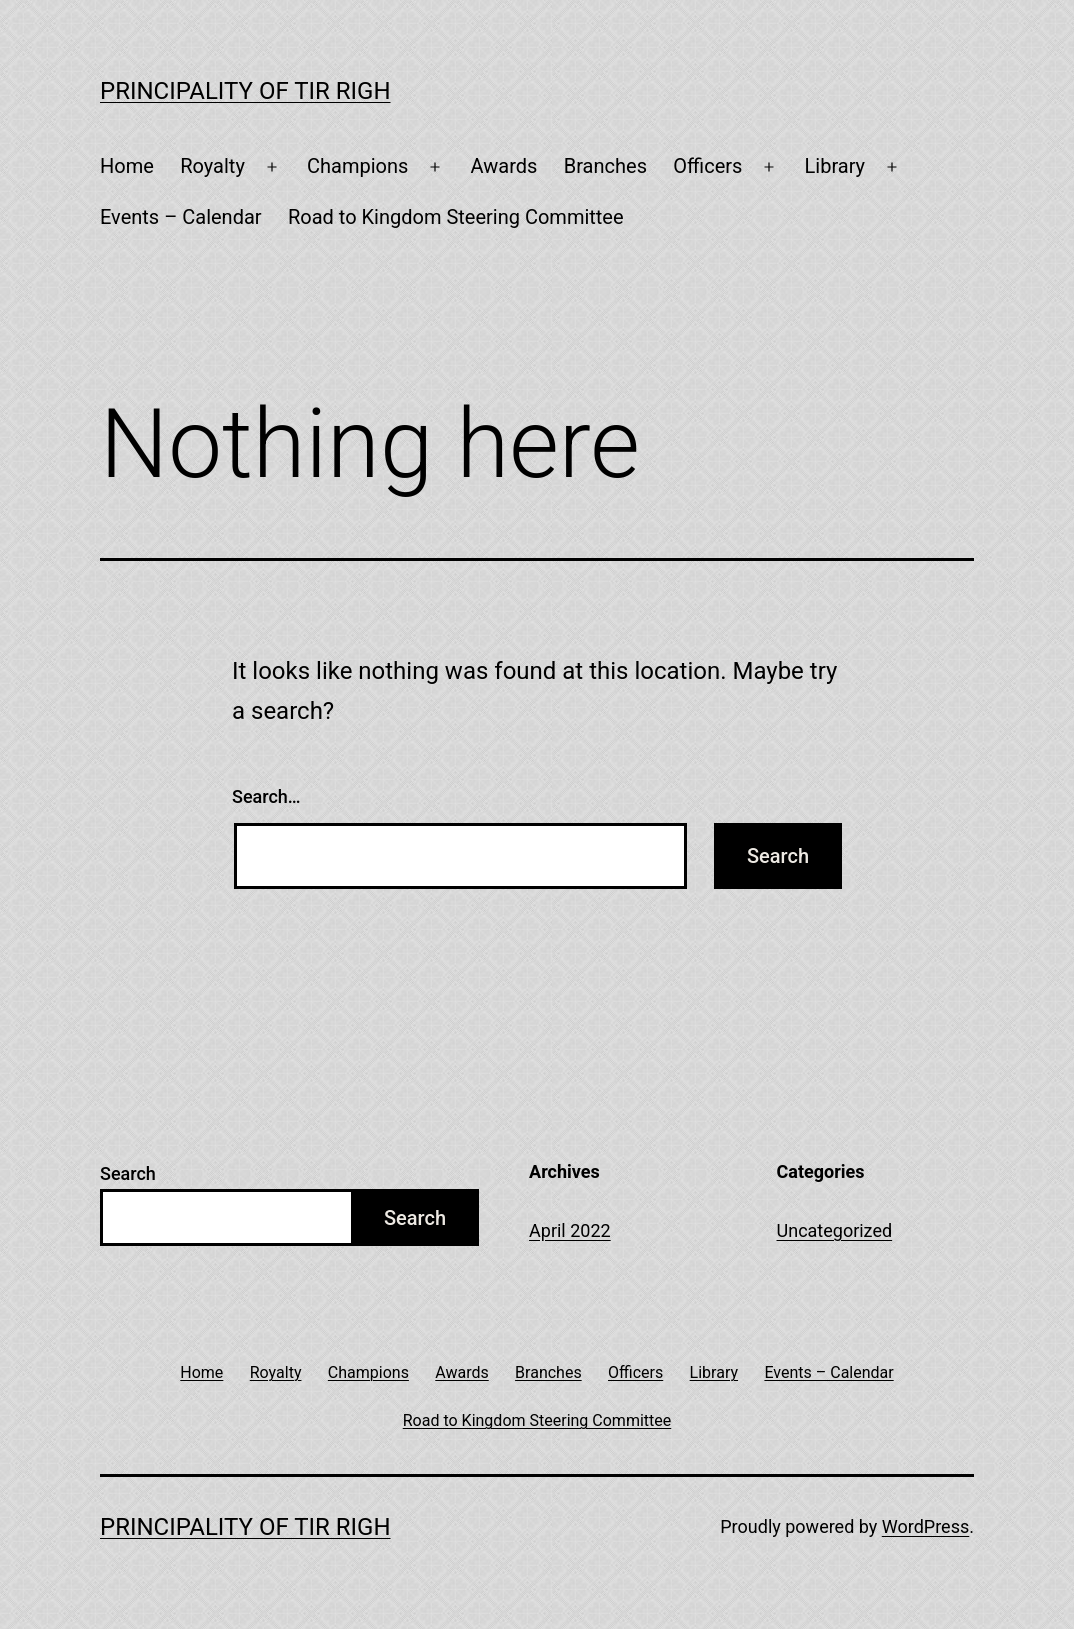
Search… (266, 796)
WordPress (925, 1526)
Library (835, 166)
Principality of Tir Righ (245, 91)
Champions (357, 166)
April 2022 (570, 1230)
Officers (707, 166)
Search (128, 1173)
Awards (504, 166)
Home (127, 166)
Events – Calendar (181, 217)
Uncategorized (835, 1230)
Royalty (212, 166)
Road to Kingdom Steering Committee (456, 217)
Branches (605, 166)
